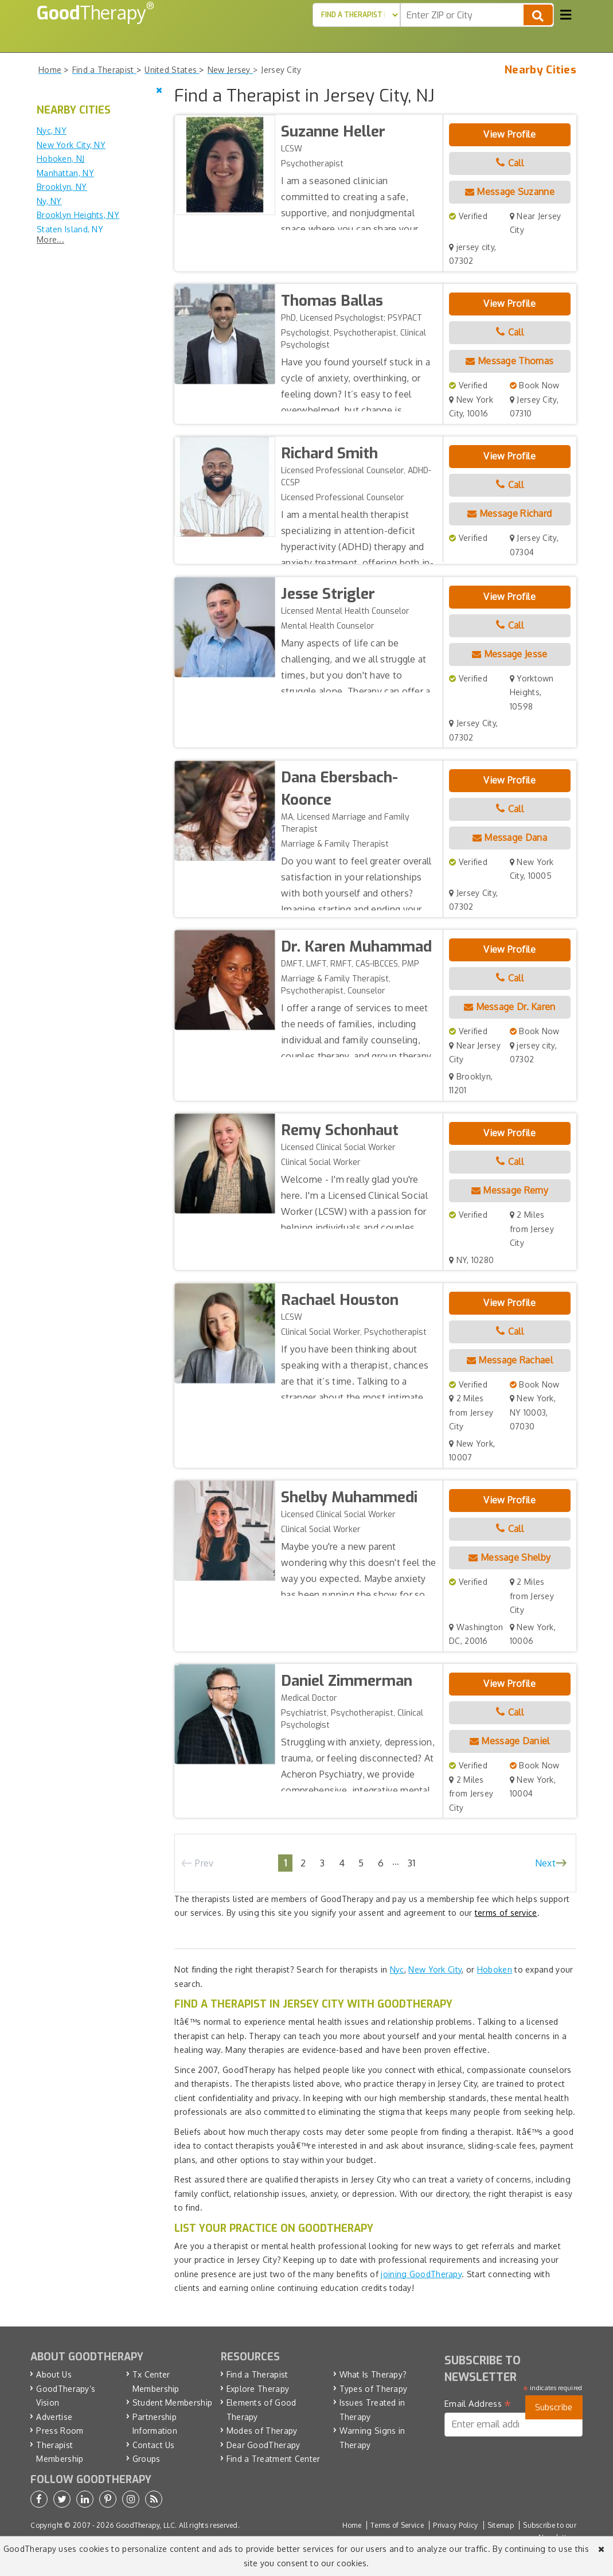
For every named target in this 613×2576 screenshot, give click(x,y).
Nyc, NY (52, 130)
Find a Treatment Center (274, 2459)
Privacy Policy (455, 2525)
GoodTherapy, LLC (145, 2525)
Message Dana (510, 837)
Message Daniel (510, 1741)
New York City (435, 1969)
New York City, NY (71, 145)
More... (50, 239)
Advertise (54, 2417)
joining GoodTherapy (421, 2274)
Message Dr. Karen (510, 1006)
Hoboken (494, 1969)
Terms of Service (397, 2525)
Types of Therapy (373, 2389)
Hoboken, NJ (60, 158)
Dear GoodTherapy (263, 2445)
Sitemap (500, 2525)
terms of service (506, 1913)
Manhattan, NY (65, 173)
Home (351, 2525)
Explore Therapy (258, 2389)
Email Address (478, 2403)
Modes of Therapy (262, 2430)
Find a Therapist (257, 2374)
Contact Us (153, 2445)
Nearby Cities (540, 70)
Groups (146, 2459)
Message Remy (509, 1190)
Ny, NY (49, 201)
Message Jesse (510, 654)
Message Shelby (509, 1557)
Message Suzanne (510, 191)
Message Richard (509, 513)
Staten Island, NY (70, 229)
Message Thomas (509, 361)
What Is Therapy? (373, 2374)
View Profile (509, 134)
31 (412, 1863)
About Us (53, 2374)
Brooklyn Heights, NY (78, 215)
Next (545, 1863)
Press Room (59, 2430)
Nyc (397, 1969)
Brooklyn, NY (62, 187)
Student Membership (172, 2402)
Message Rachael (510, 1360)
